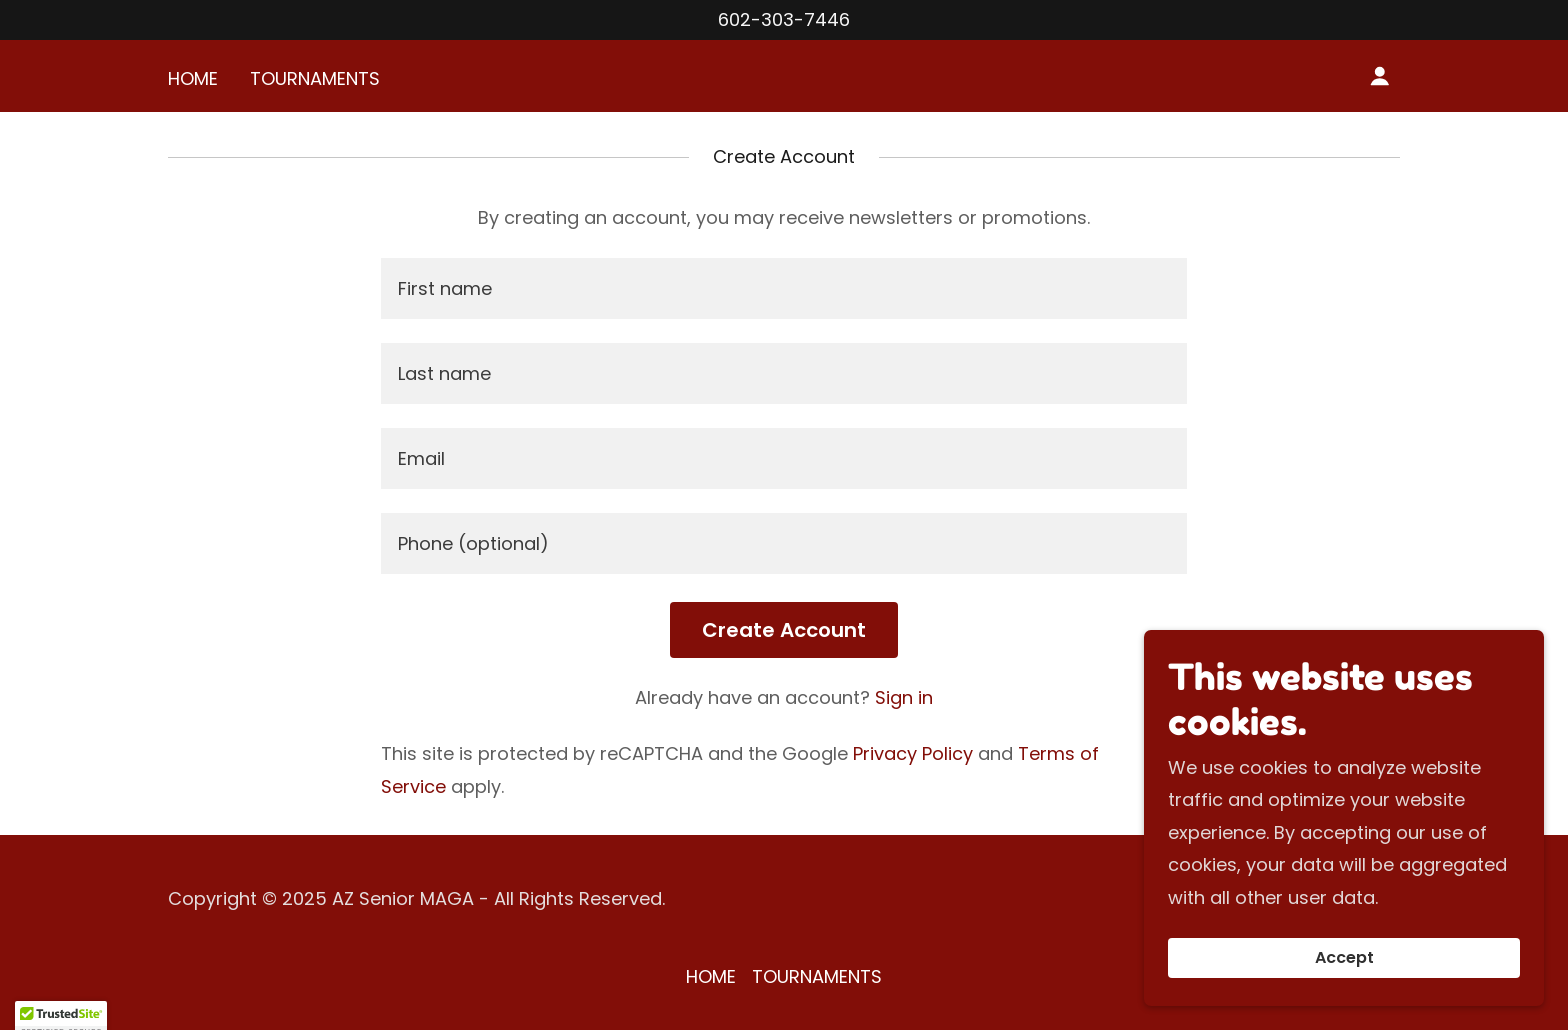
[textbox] (783, 288)
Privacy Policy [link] (913, 753)
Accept (1344, 958)
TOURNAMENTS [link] (315, 78)
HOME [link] (193, 78)
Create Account (784, 630)
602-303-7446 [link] (784, 19)
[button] (1380, 76)
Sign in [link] (904, 697)
